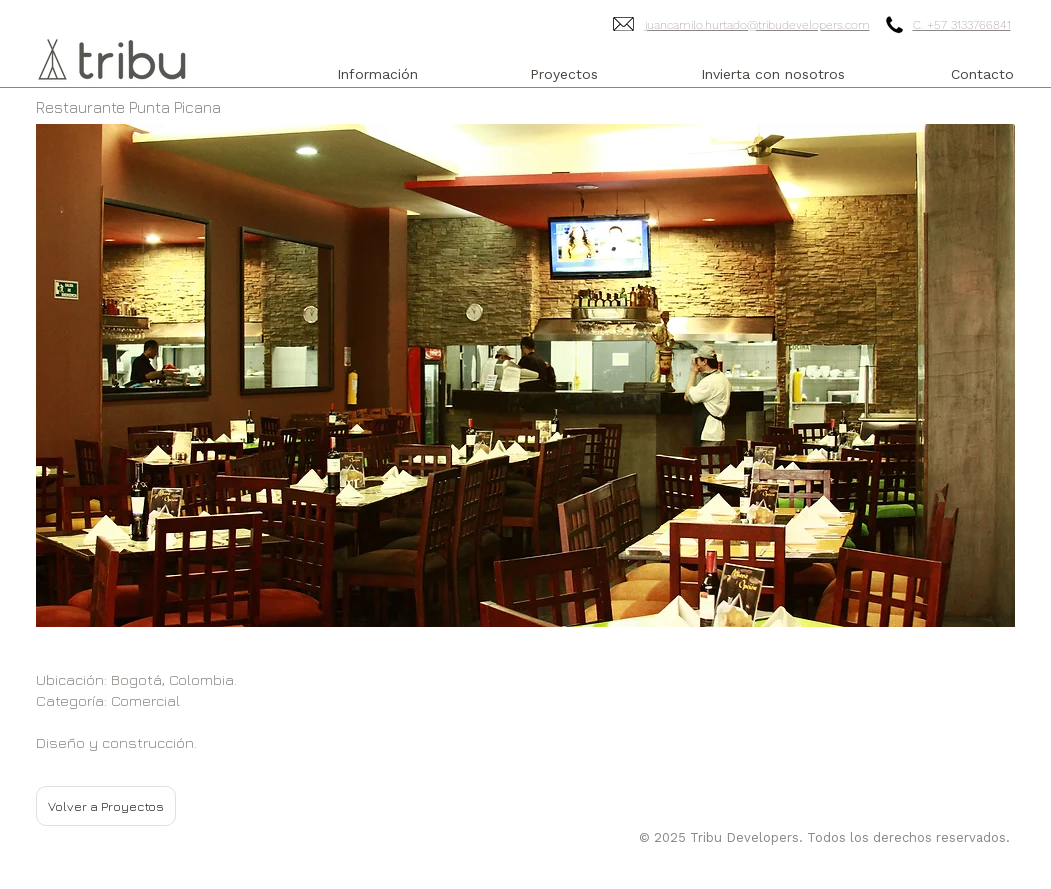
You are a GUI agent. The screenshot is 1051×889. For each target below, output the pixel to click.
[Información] (378, 74)
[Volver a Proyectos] (106, 806)
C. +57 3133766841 (962, 25)
